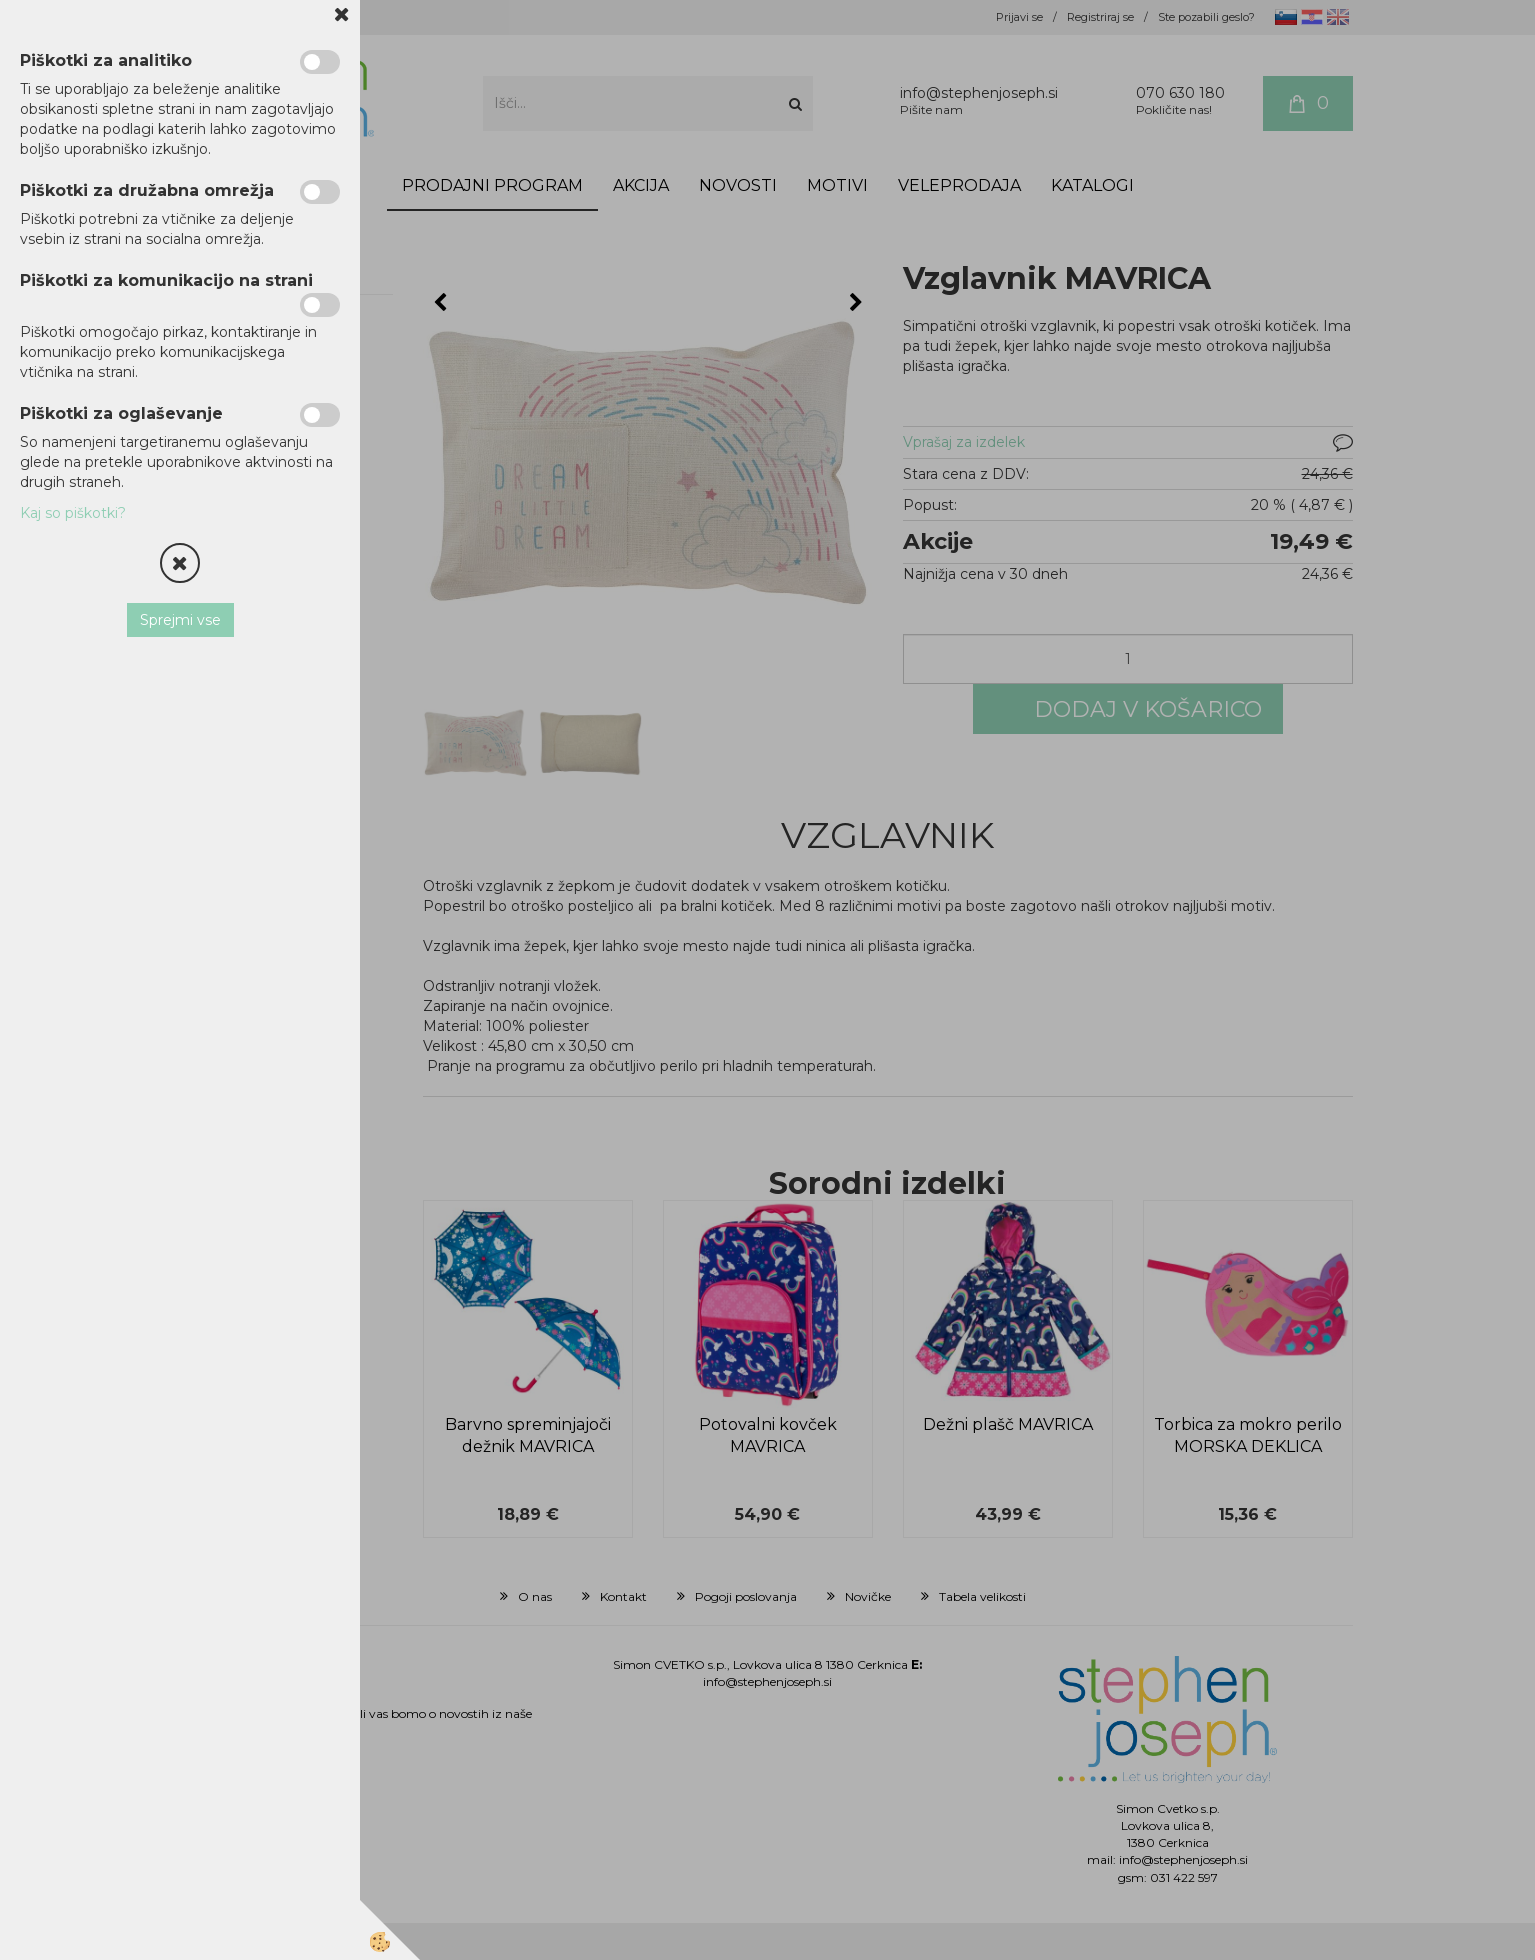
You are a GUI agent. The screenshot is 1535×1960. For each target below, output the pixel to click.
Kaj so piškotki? (73, 513)
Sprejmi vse (180, 620)
